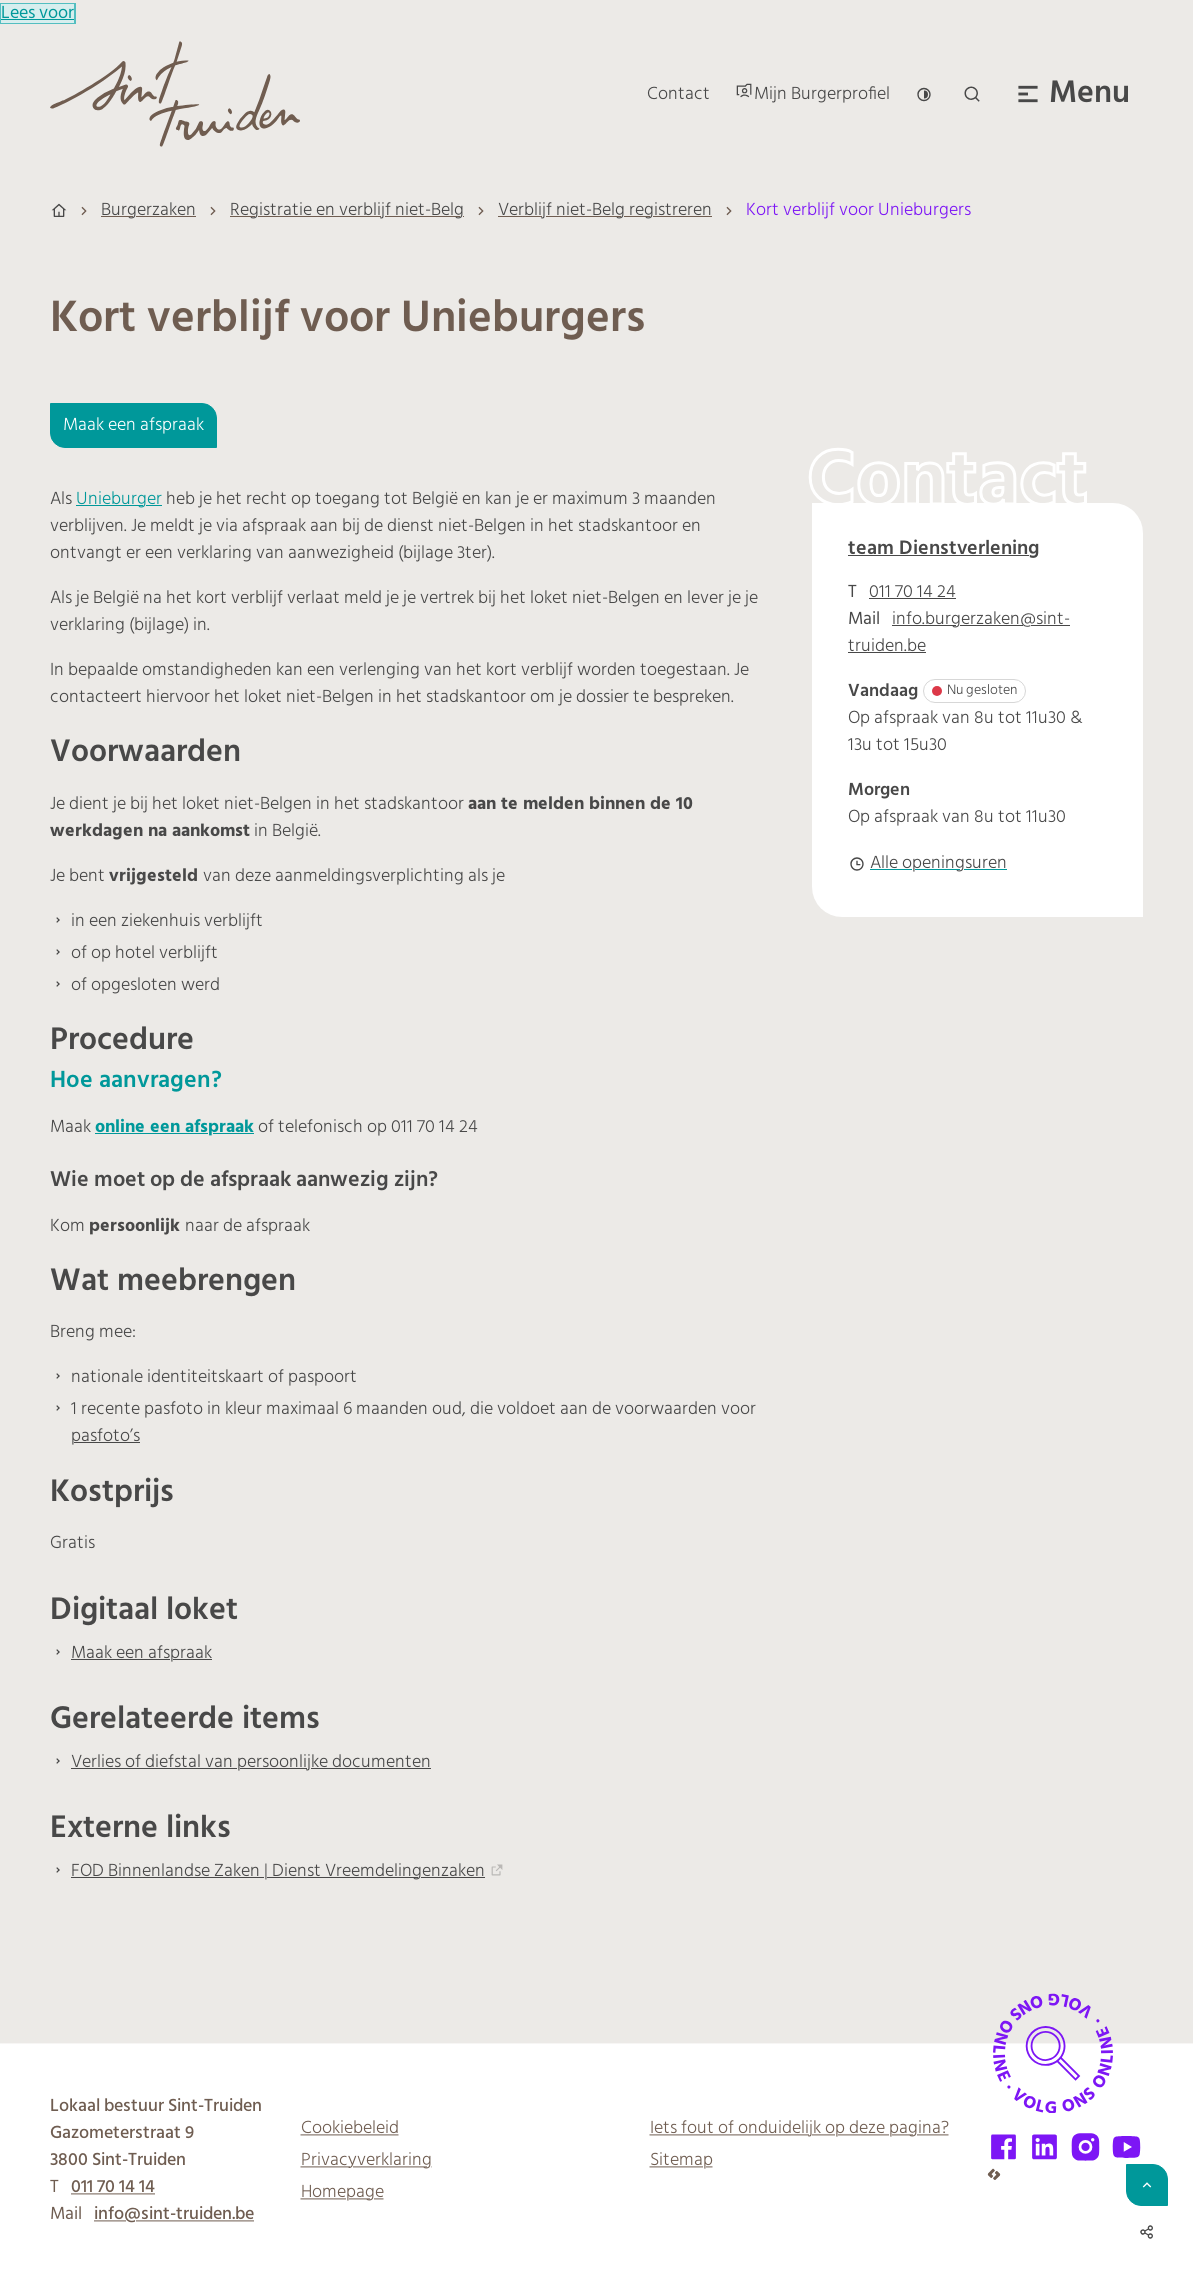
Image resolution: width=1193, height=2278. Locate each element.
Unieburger (119, 499)
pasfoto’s (105, 1436)
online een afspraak (174, 1127)
